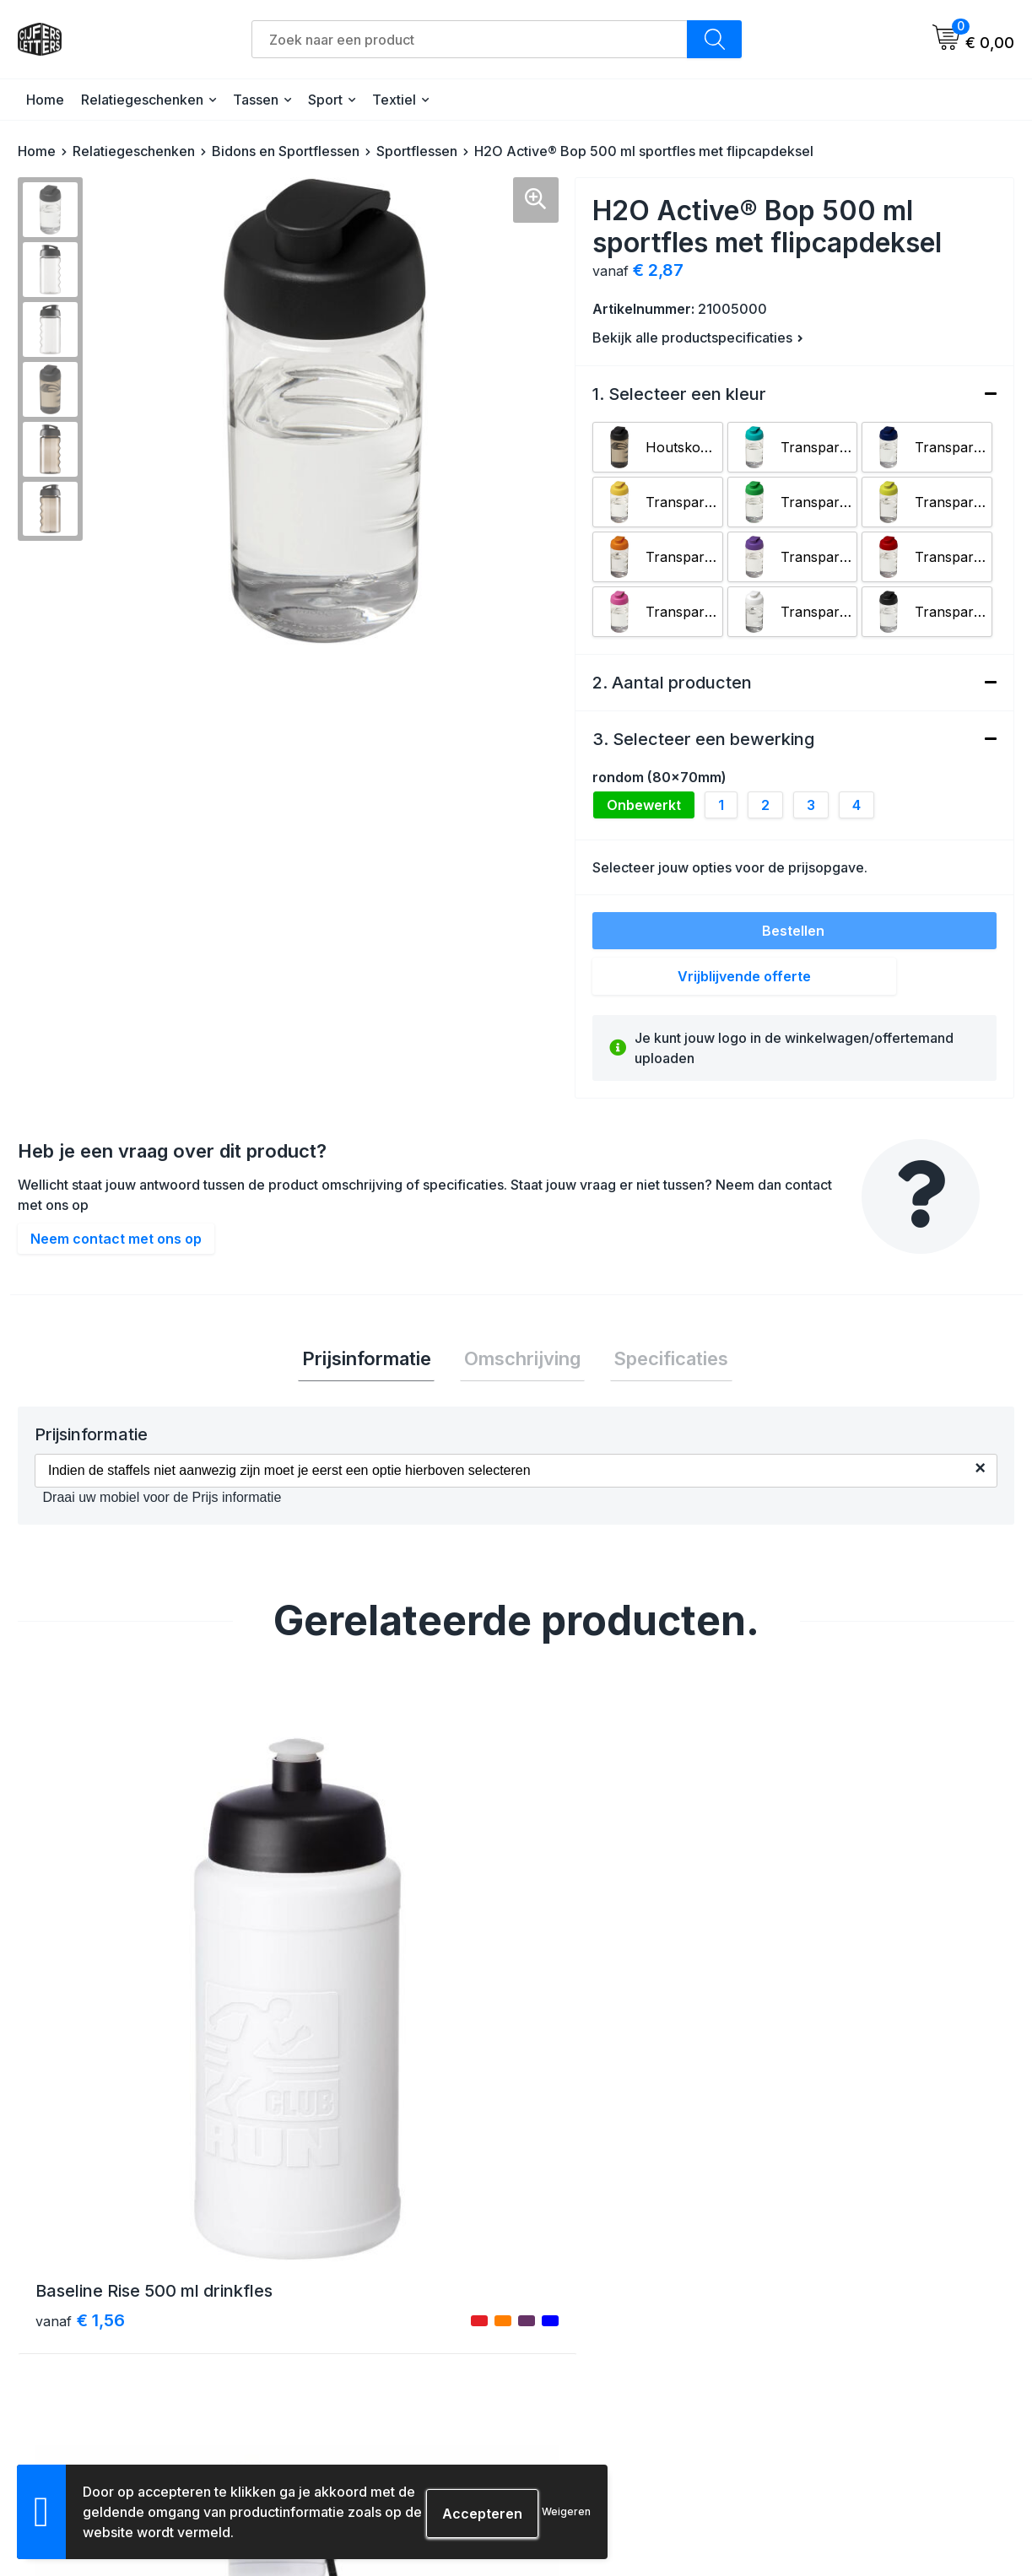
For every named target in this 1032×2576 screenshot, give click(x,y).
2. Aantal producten (672, 682)
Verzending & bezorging (608, 2288)
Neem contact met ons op (116, 1238)
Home (45, 99)
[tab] (374, 1360)
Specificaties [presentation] (663, 1360)
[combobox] (469, 39)
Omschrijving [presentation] (522, 1360)
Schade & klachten (839, 2379)
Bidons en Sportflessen (285, 151)
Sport (325, 99)
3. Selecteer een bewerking (703, 739)
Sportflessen (416, 151)
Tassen (255, 99)
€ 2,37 (330, 2038)
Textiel (394, 99)
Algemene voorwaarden (854, 2288)
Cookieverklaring (834, 2318)
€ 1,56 (80, 2038)
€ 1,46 (828, 2038)
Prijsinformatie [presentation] (374, 1360)
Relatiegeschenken (142, 99)
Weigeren (566, 2511)
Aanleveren (570, 2379)
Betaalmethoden (586, 2318)
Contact (313, 2318)
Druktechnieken (583, 2409)
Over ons (316, 2288)
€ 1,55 (578, 2038)
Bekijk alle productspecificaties (697, 337)
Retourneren (573, 2348)
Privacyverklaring (835, 2348)
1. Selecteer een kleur (679, 394)
